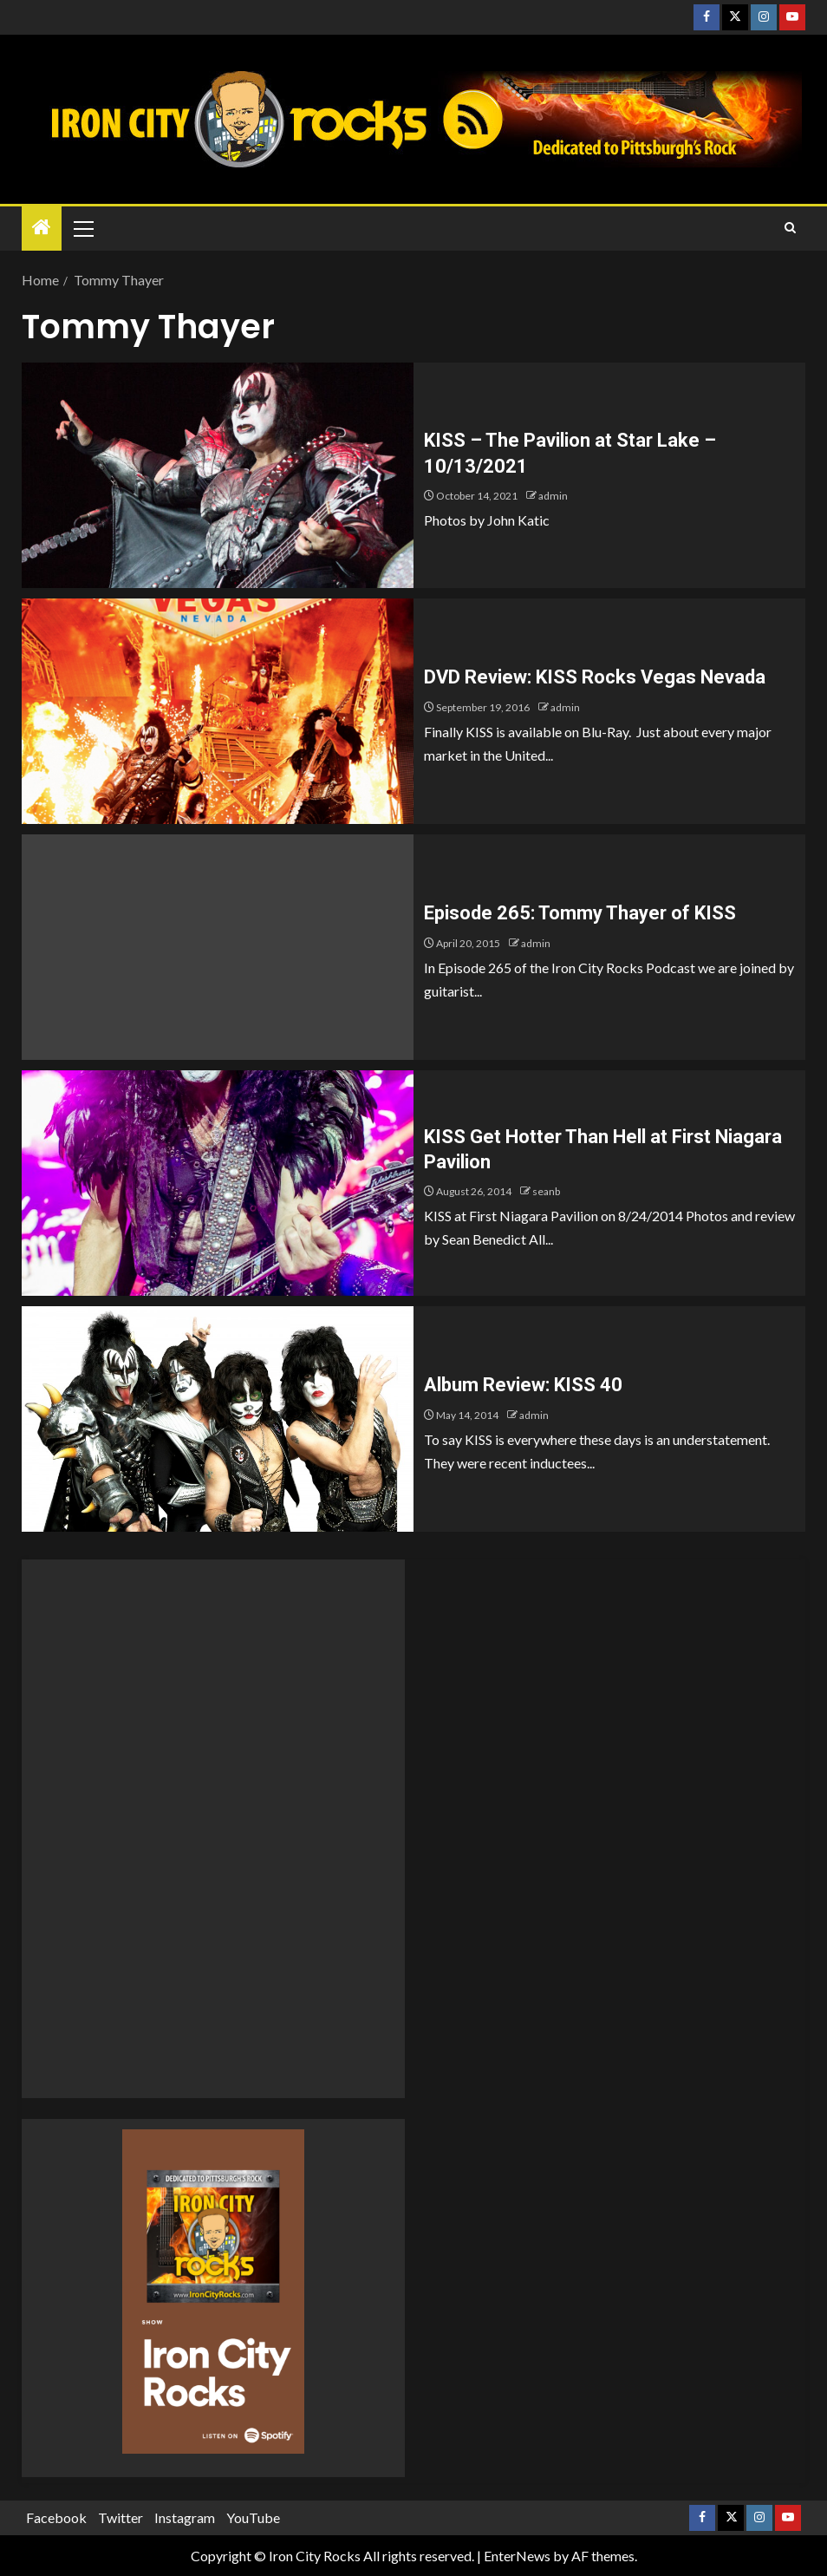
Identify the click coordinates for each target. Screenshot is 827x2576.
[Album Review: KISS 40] (218, 1419)
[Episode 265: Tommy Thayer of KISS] (218, 947)
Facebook (56, 2517)
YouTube (253, 2517)
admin (553, 495)
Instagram (184, 2517)
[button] (82, 228)
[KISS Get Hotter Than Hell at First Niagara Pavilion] (218, 1183)
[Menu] (82, 228)
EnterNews (517, 2555)
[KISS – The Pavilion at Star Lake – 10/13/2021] (218, 475)
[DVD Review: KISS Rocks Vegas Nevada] (218, 711)
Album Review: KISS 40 (523, 1385)
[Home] (41, 227)
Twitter (120, 2517)
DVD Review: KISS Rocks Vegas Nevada (594, 677)
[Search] (790, 228)
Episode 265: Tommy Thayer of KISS (580, 913)
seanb (546, 1191)
